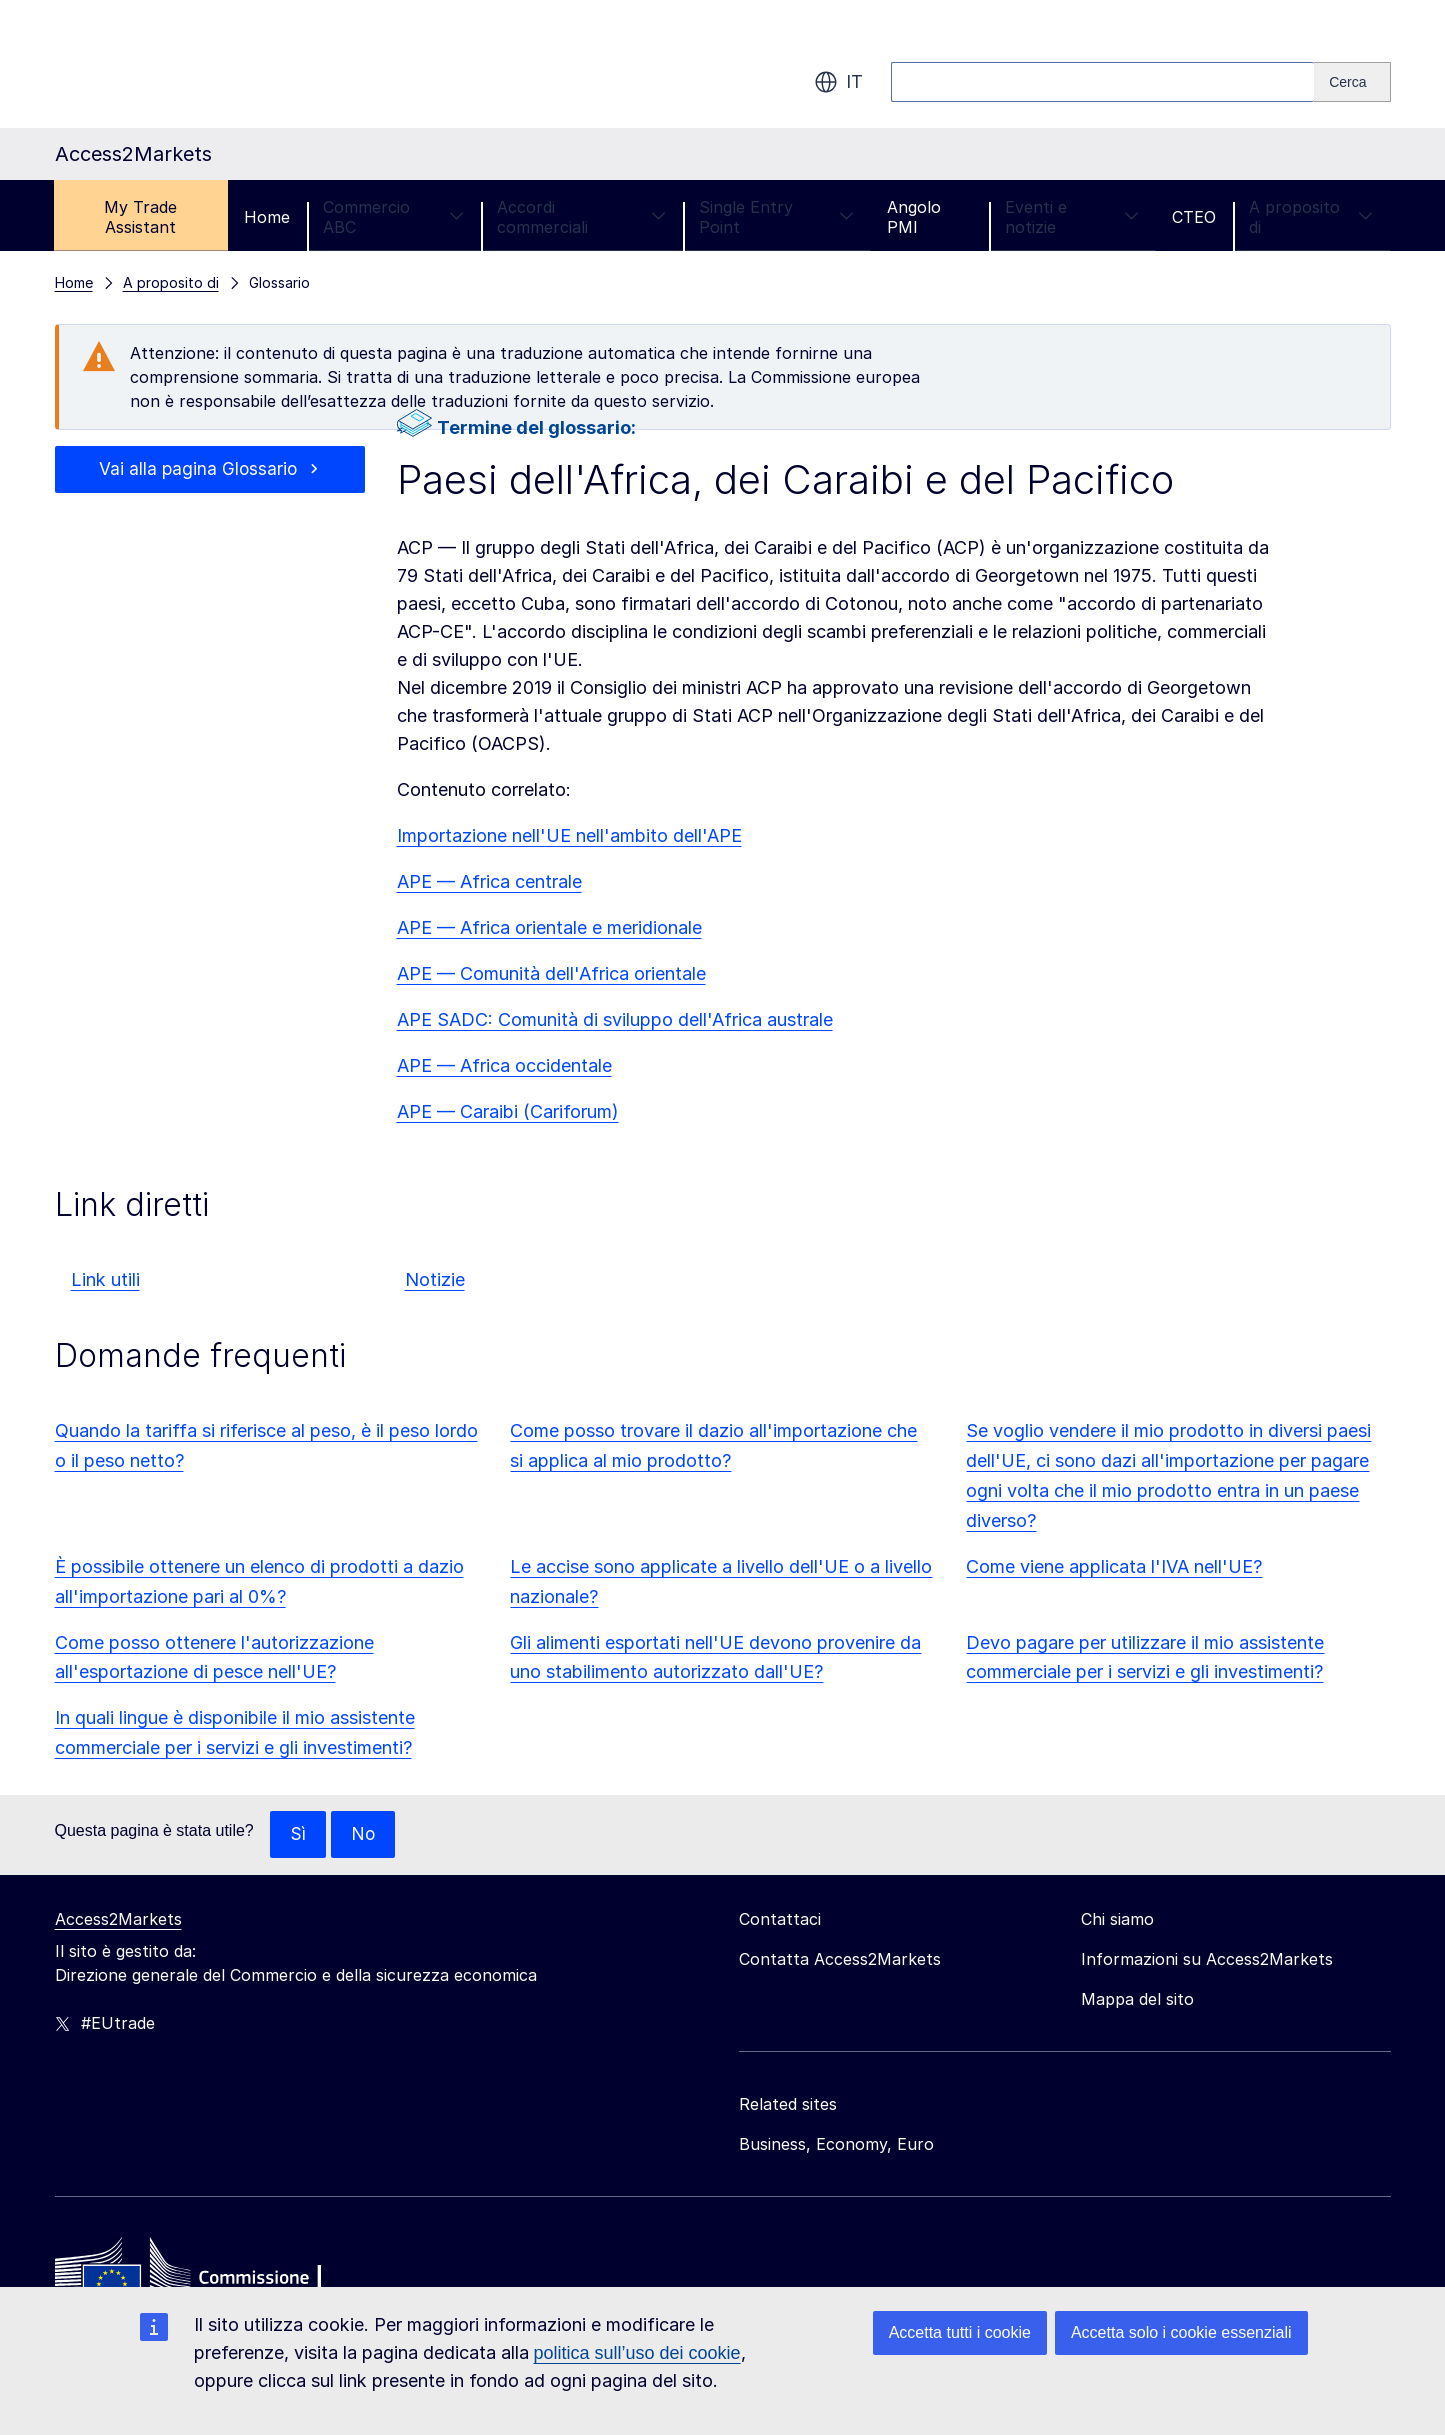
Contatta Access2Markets (840, 1960)
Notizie (435, 1279)
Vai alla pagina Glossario (198, 469)
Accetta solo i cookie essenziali (1181, 2332)
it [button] (838, 82)
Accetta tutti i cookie (960, 2332)
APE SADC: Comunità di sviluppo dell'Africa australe (615, 1019)
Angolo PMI (914, 217)
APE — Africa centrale (489, 881)
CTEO (1194, 217)
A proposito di (1311, 217)
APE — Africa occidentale (504, 1065)
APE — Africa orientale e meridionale (549, 927)
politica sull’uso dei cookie (637, 2353)
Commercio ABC (393, 217)
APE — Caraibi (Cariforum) (508, 1111)
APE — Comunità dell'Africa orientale (551, 973)
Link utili (105, 1279)
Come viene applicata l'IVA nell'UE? (1114, 1566)
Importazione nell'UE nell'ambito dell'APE (569, 835)
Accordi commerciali (581, 217)
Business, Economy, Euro (836, 2145)
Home (267, 217)
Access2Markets (118, 1920)
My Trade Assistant (140, 217)
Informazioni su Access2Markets (1207, 1960)
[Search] (1352, 82)
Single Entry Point (776, 217)
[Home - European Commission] (200, 2277)
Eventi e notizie (1072, 217)
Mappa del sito (1137, 2000)
